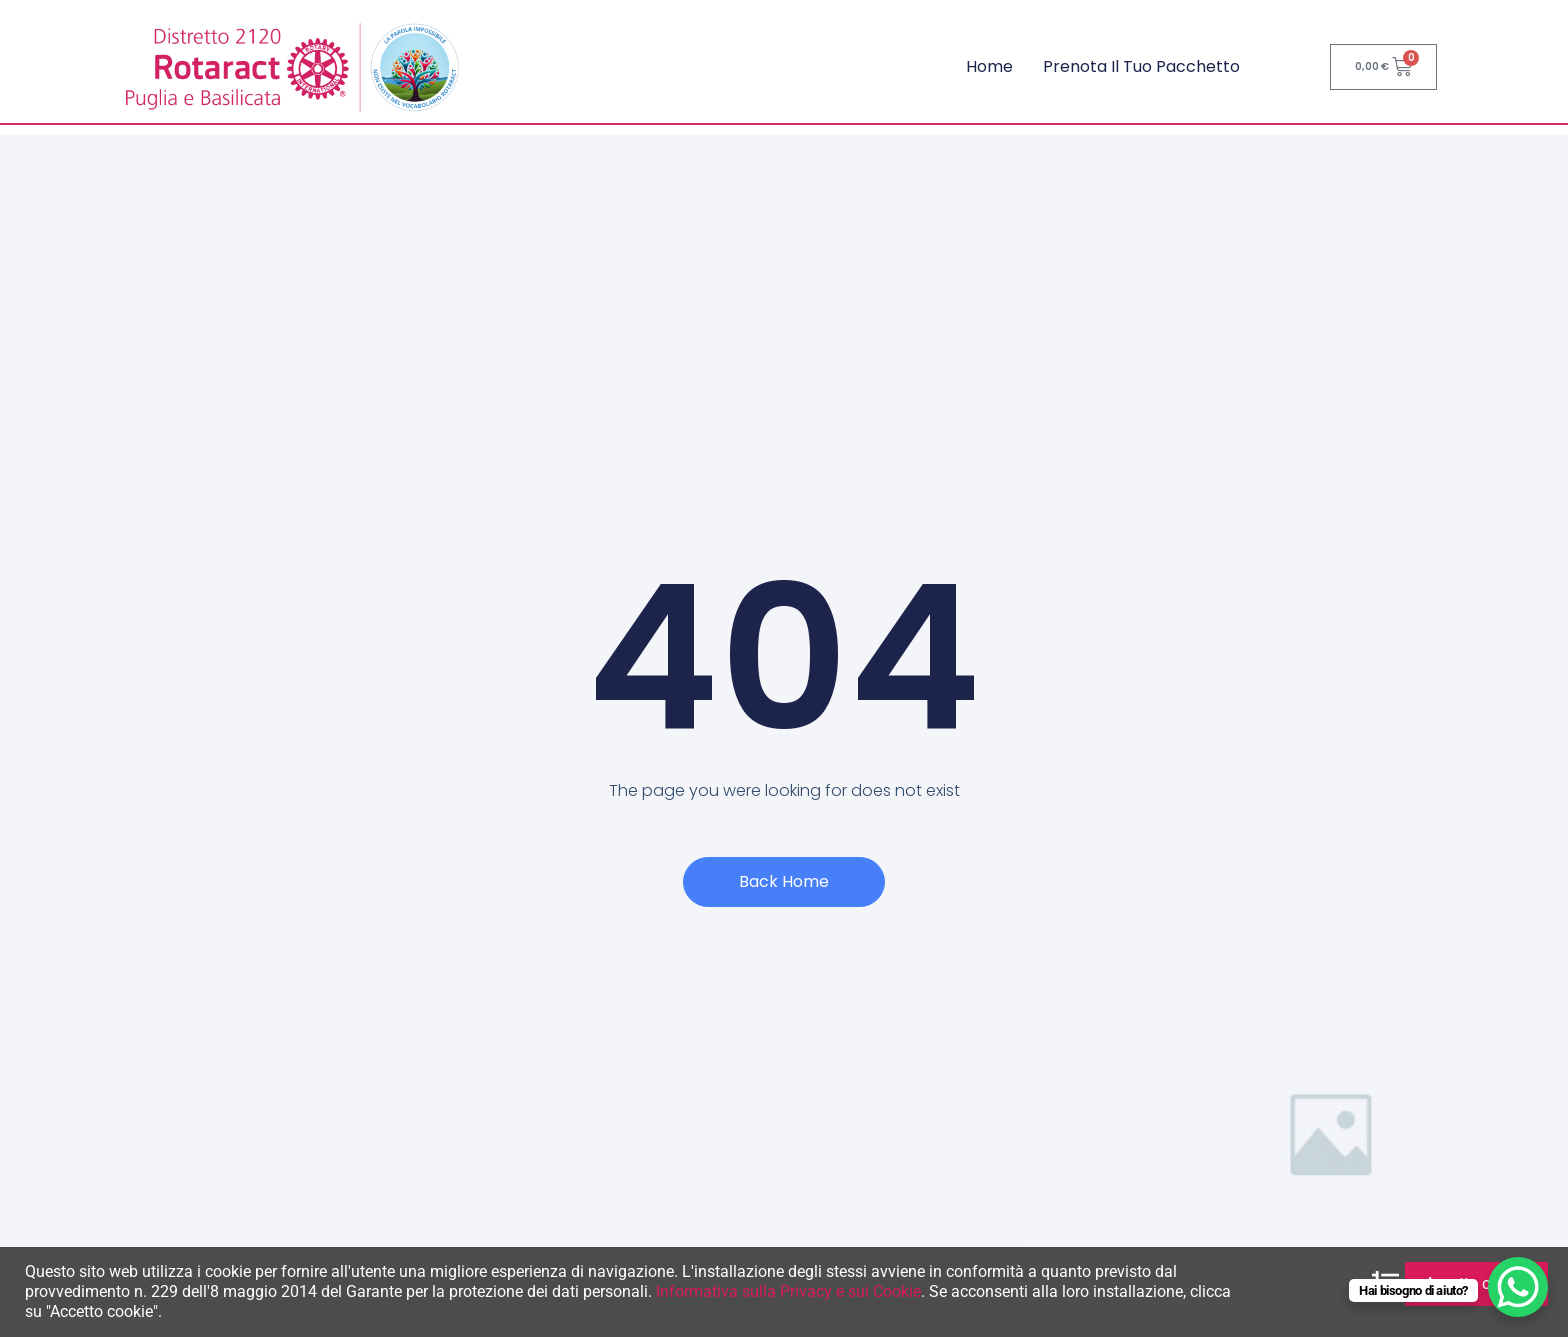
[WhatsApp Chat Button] (1518, 1287)
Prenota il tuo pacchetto (1141, 66)
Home (989, 66)
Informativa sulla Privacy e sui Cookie (788, 1291)
